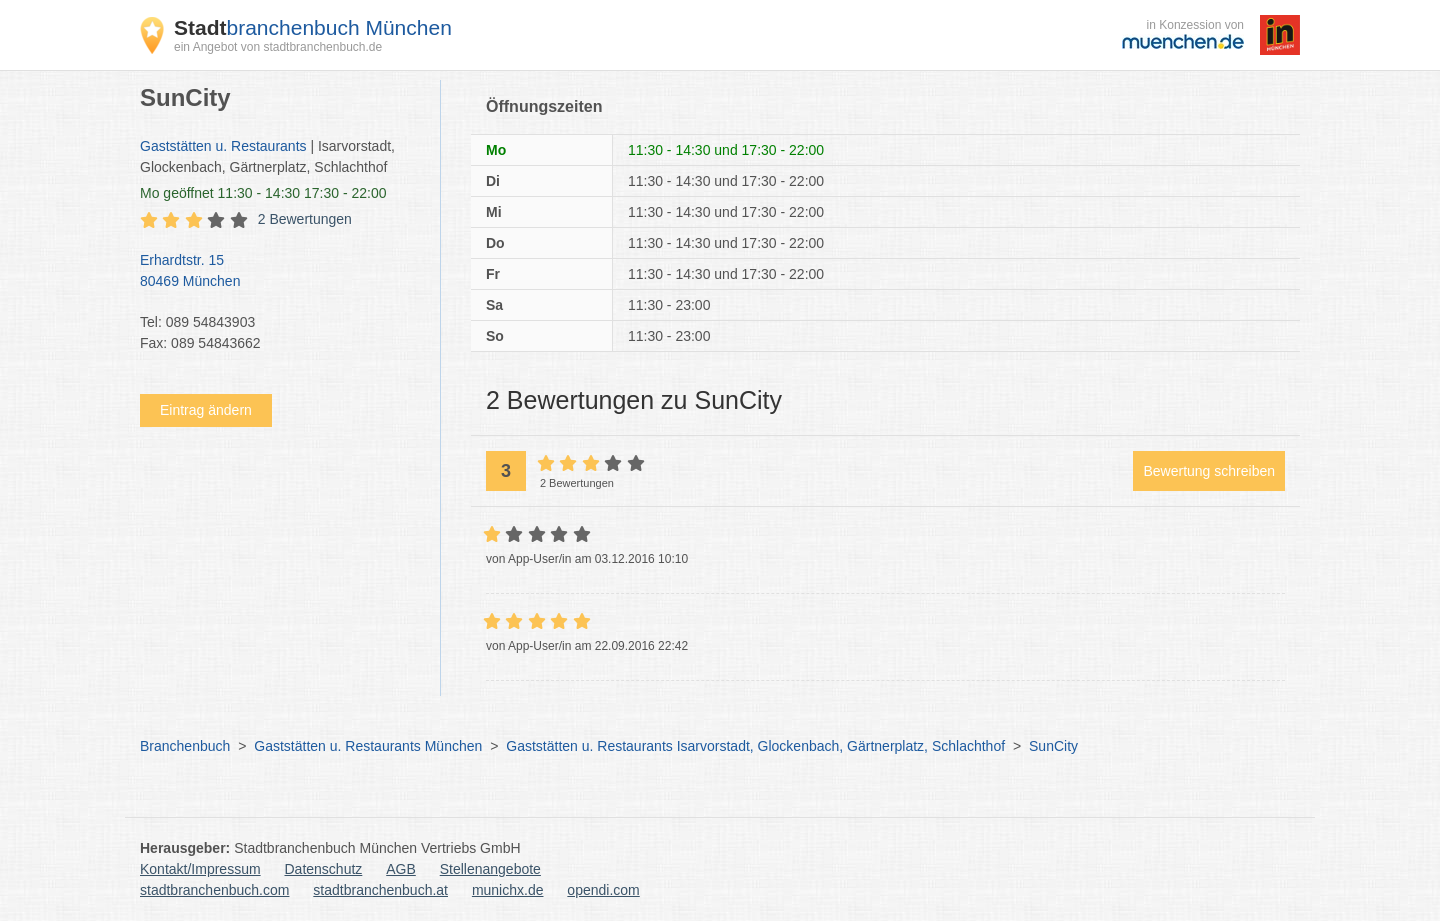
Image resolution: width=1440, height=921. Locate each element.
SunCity (1053, 746)
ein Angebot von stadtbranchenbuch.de (278, 47)
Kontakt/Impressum (200, 869)
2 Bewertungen (305, 219)
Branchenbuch (185, 746)
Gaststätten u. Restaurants (223, 146)
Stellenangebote (490, 869)
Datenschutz (324, 869)
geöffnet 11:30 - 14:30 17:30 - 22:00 (263, 193)
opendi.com (603, 890)
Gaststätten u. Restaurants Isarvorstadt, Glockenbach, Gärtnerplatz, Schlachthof (755, 746)
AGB (401, 869)
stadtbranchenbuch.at (380, 890)
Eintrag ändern (206, 410)
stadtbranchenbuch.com (214, 890)
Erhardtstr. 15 (280, 272)
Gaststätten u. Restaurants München (368, 746)
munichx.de (508, 890)
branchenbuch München (313, 27)
